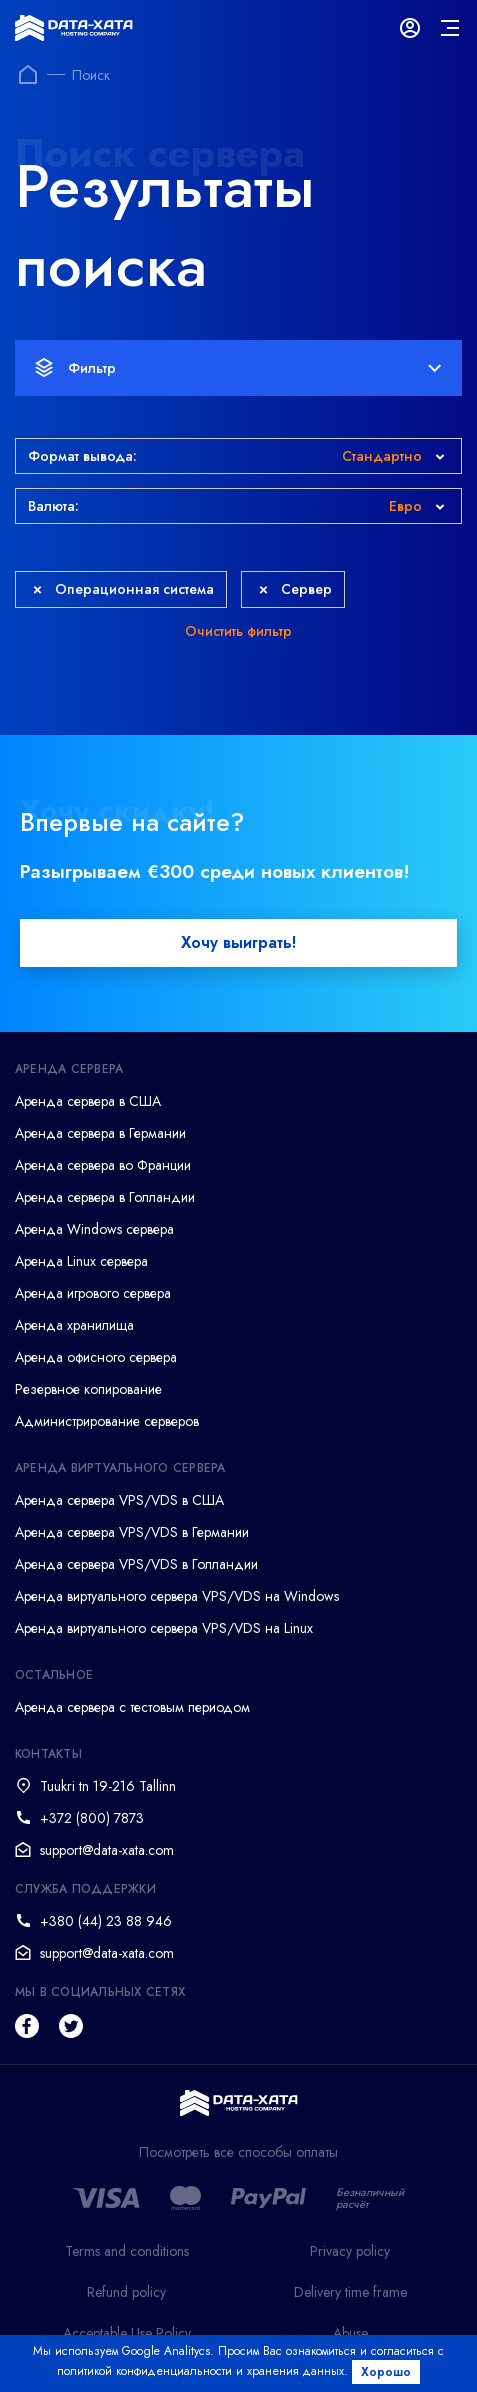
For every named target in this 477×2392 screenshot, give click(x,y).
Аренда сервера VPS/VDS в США (119, 1500)
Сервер (295, 589)
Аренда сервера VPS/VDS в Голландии (136, 1564)
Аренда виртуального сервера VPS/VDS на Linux (164, 1628)
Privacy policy (350, 2251)
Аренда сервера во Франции (103, 1165)
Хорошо (386, 2372)
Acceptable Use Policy (127, 2333)
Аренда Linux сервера (81, 1261)
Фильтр (237, 368)
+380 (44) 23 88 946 (106, 1921)
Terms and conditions (127, 2251)
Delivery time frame (350, 2292)
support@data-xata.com (107, 1850)
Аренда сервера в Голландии (105, 1197)
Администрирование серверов (107, 1421)
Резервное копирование (88, 1389)
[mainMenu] (450, 28)
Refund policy (126, 2292)
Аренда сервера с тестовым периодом (132, 1707)
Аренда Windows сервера (94, 1229)
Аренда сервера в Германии (100, 1133)
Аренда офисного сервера (96, 1357)
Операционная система (123, 589)
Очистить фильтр (238, 631)
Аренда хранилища (74, 1325)
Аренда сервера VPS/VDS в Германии (132, 1532)
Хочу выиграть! (238, 942)
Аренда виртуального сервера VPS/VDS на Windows (177, 1596)
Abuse (350, 2333)
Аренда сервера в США (88, 1101)
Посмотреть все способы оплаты (238, 2152)
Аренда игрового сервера (93, 1293)
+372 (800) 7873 (92, 1818)
